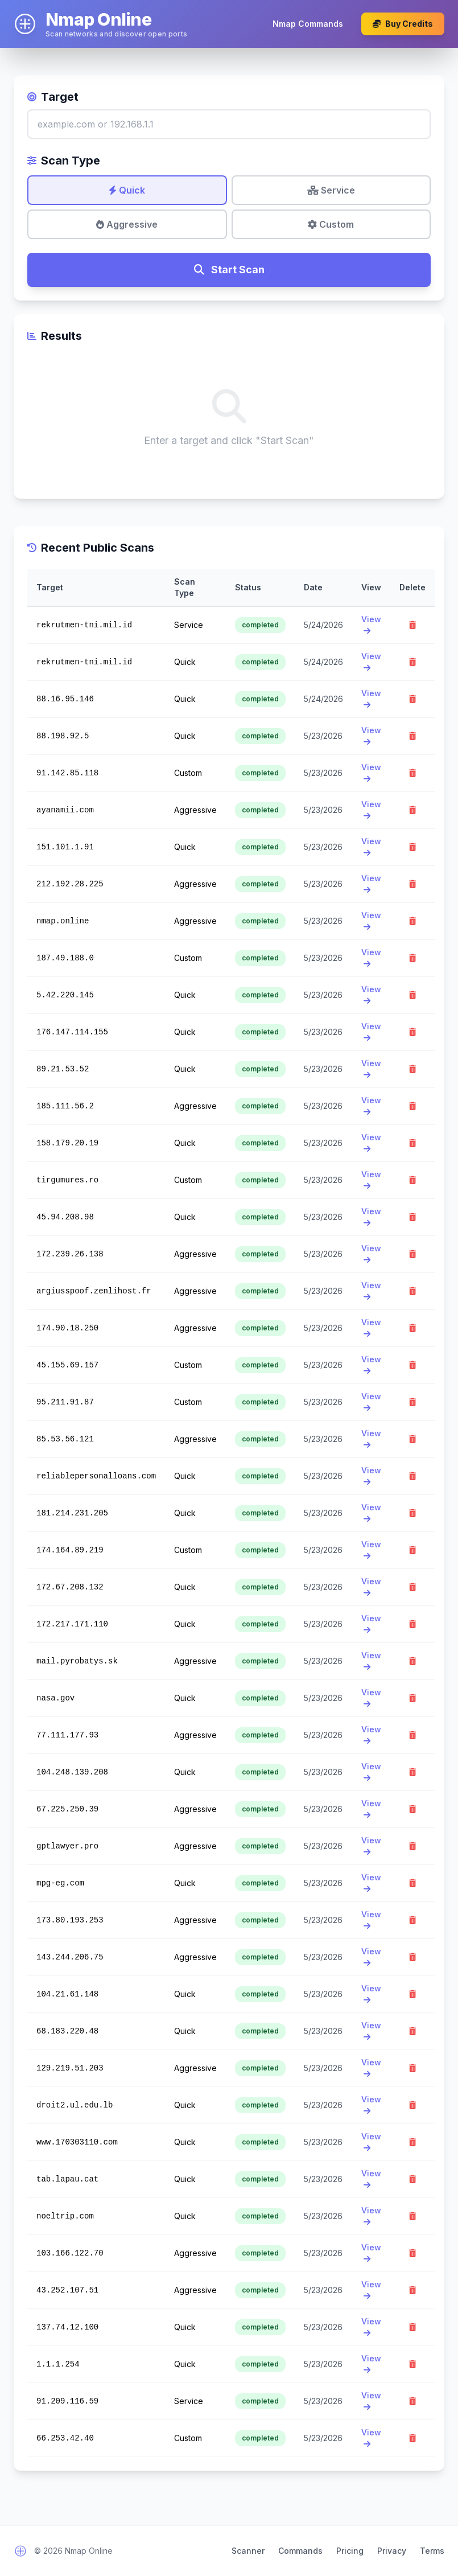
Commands (300, 2551)
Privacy (391, 2551)
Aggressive (127, 224)
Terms (432, 2551)
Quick (127, 190)
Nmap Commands (308, 23)
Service (331, 190)
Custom (331, 224)
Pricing (350, 2551)
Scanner (248, 2551)
